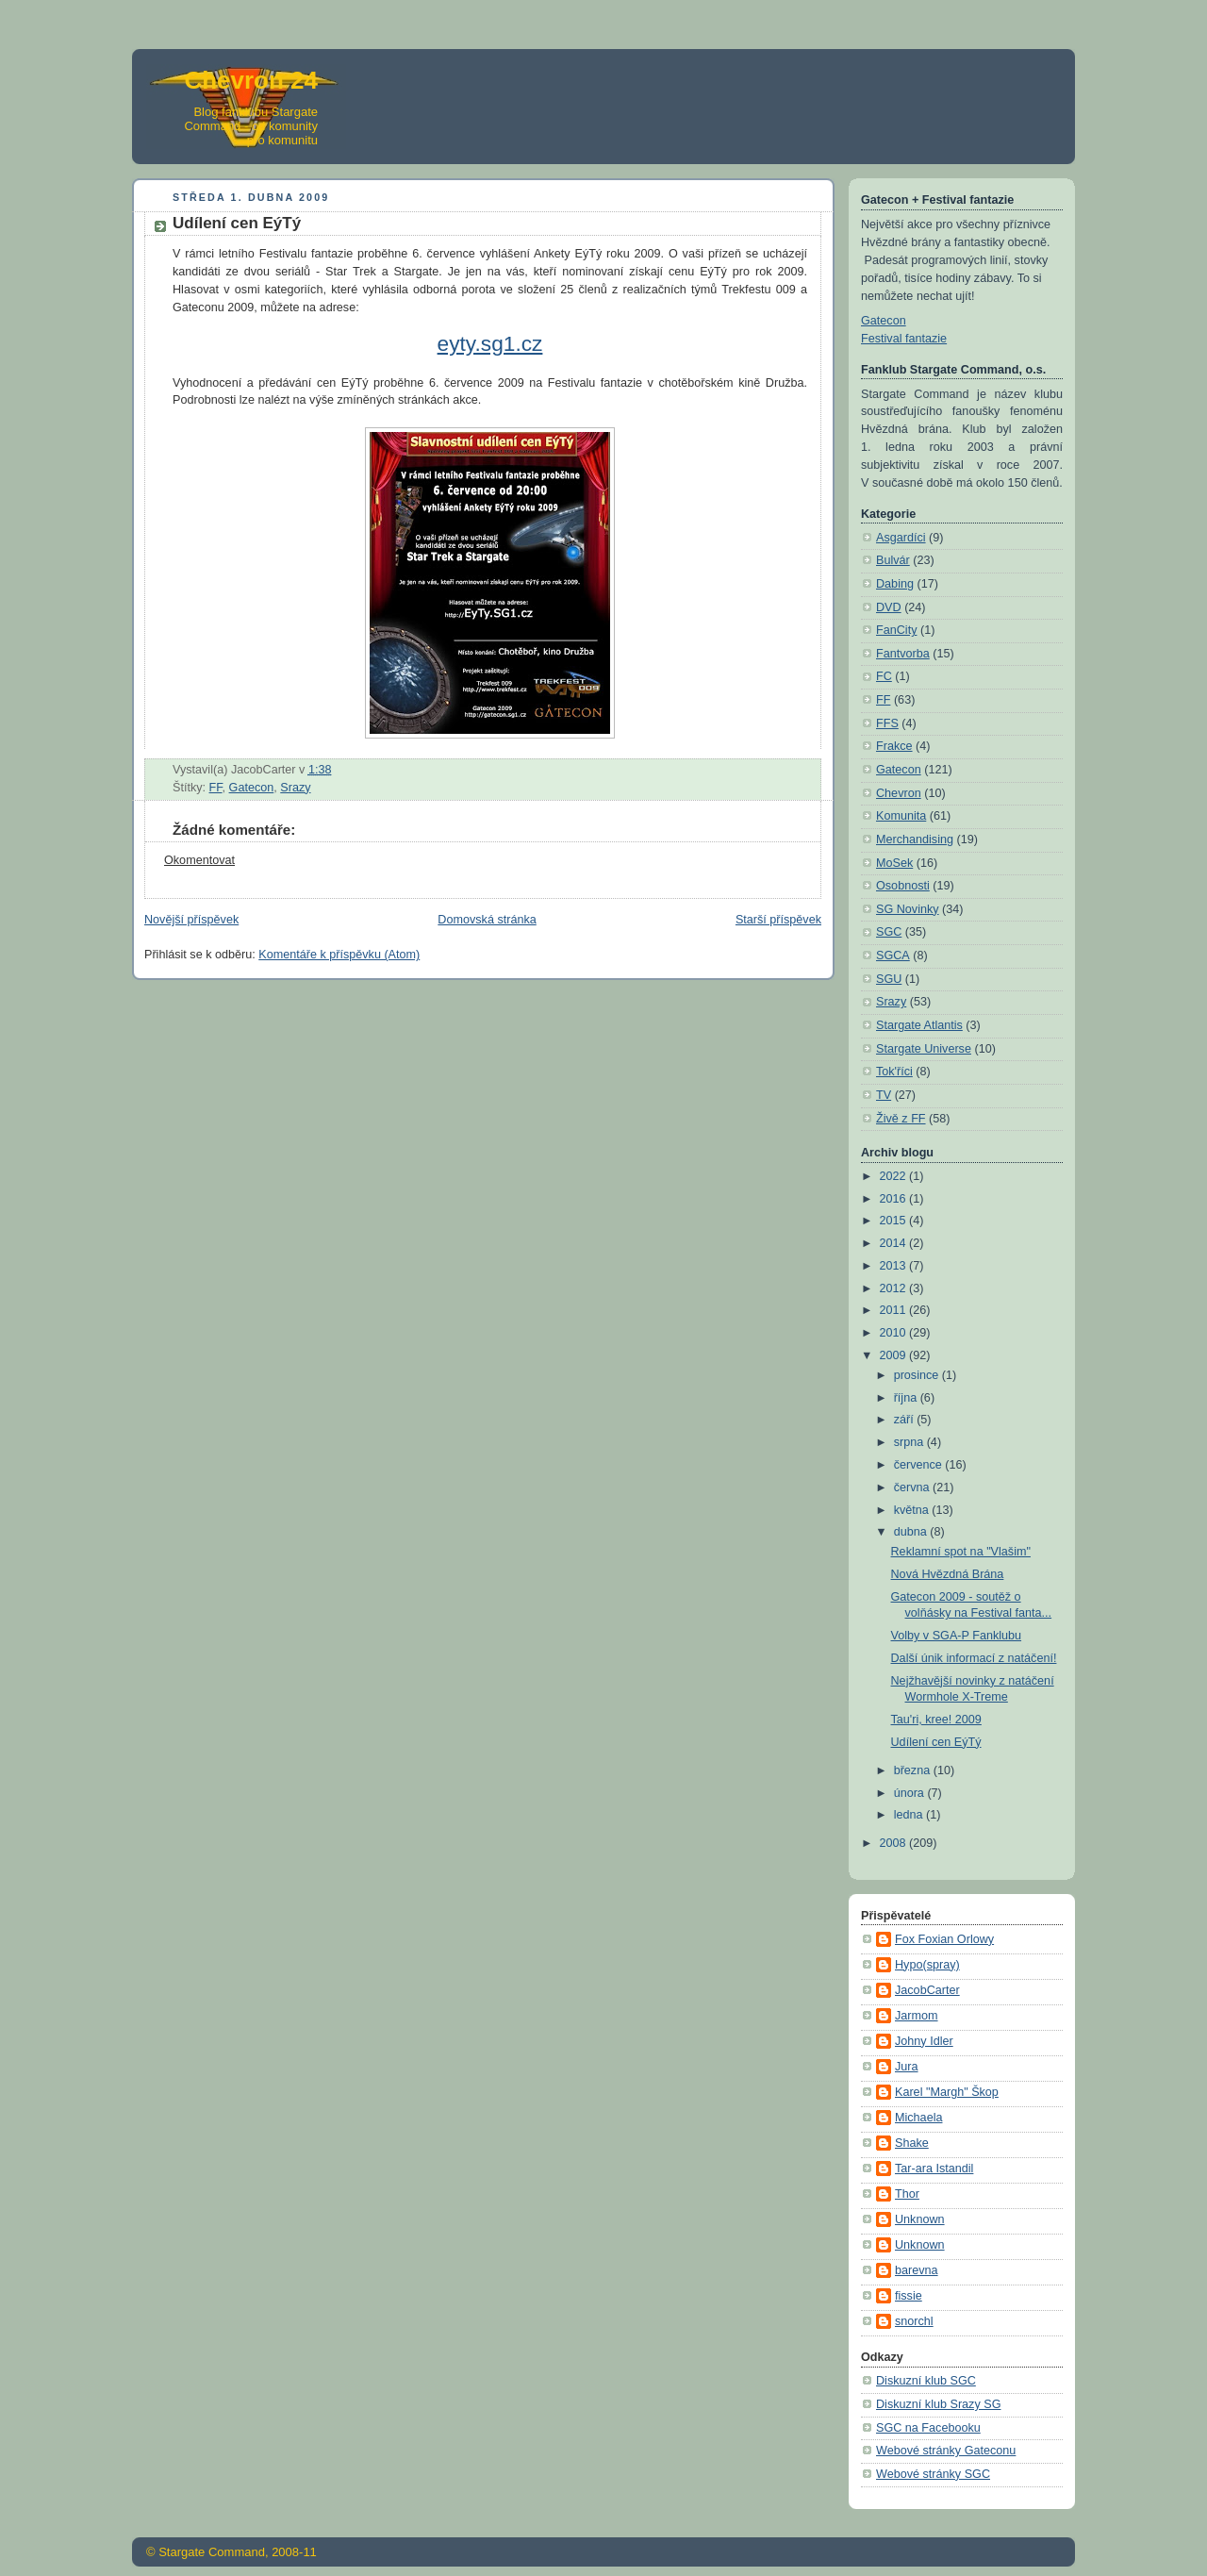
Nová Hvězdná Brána (947, 1574)
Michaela (918, 2117)
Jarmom (916, 2015)
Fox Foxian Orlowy (944, 1939)
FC (884, 676)
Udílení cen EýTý (936, 1742)
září (906, 1419)
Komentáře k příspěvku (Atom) (339, 954)
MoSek (894, 863)
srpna (910, 1442)
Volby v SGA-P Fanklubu (956, 1635)
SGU (888, 979)
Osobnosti (903, 885)
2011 (895, 1310)
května (913, 1510)
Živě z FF (901, 1118)
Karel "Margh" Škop (947, 2092)
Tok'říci (894, 1071)
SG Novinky (907, 909)
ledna (910, 1814)
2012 (895, 1288)
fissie (908, 2295)
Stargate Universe (923, 1048)
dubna (912, 1531)
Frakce (894, 746)
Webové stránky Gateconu (946, 2450)
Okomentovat (199, 860)
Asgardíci (901, 537)
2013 (895, 1265)
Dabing (895, 583)
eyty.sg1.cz (490, 343)
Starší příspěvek (778, 919)
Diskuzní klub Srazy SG (938, 2404)
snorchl (914, 2321)
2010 (895, 1332)
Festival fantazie (904, 338)
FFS (887, 723)
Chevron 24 (251, 80)
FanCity (896, 630)
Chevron (898, 793)
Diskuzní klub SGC (926, 2380)
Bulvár (893, 560)
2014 (895, 1243)
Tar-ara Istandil (934, 2168)
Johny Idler (924, 2041)
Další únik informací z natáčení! (974, 1658)
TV (883, 1095)
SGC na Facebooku (928, 2428)
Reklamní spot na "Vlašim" (961, 1551)
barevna (916, 2270)
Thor (907, 2194)
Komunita (901, 816)
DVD (888, 607)
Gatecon (251, 787)
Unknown (920, 2219)
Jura (906, 2066)
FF (216, 787)
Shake (912, 2143)
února (911, 1793)
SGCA (893, 955)
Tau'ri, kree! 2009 (936, 1719)
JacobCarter (927, 1990)
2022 (895, 1176)
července (920, 1464)
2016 (895, 1198)
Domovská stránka (487, 919)
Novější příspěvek (191, 919)
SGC (888, 932)
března (914, 1770)
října (907, 1397)
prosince (918, 1375)
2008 (895, 1843)
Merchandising (914, 839)
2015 (895, 1220)
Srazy (295, 787)
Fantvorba (903, 653)
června (913, 1487)
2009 (895, 1355)
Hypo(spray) (927, 1964)
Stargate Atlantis (919, 1025)
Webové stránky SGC (933, 2474)
